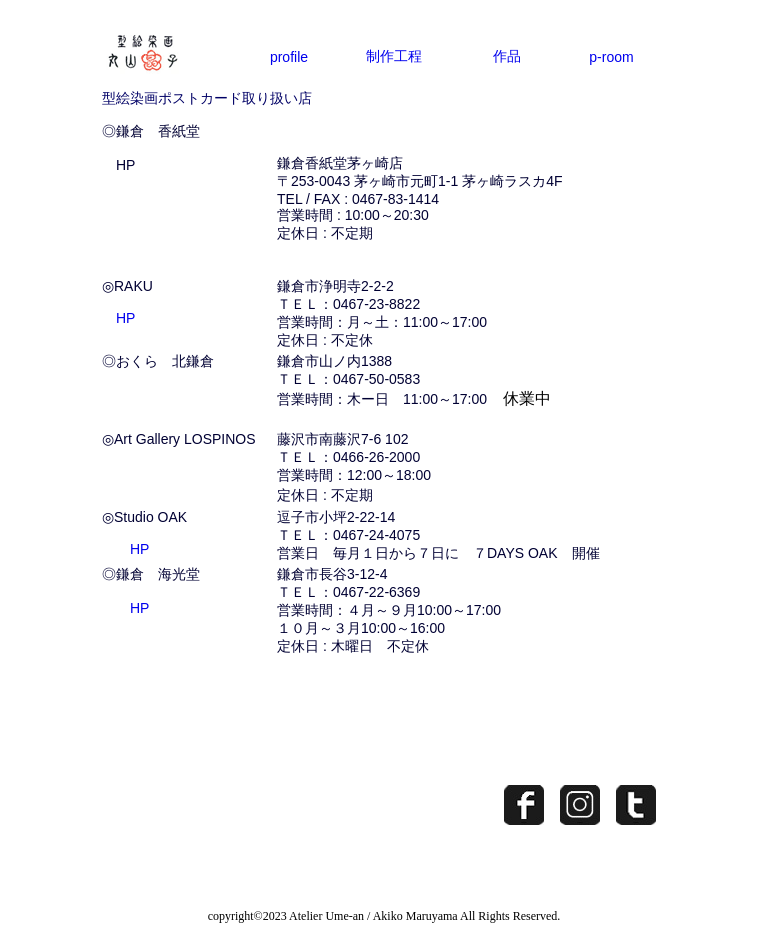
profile (289, 57)
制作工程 (394, 56)
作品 (507, 56)
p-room (611, 57)
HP (125, 165)
